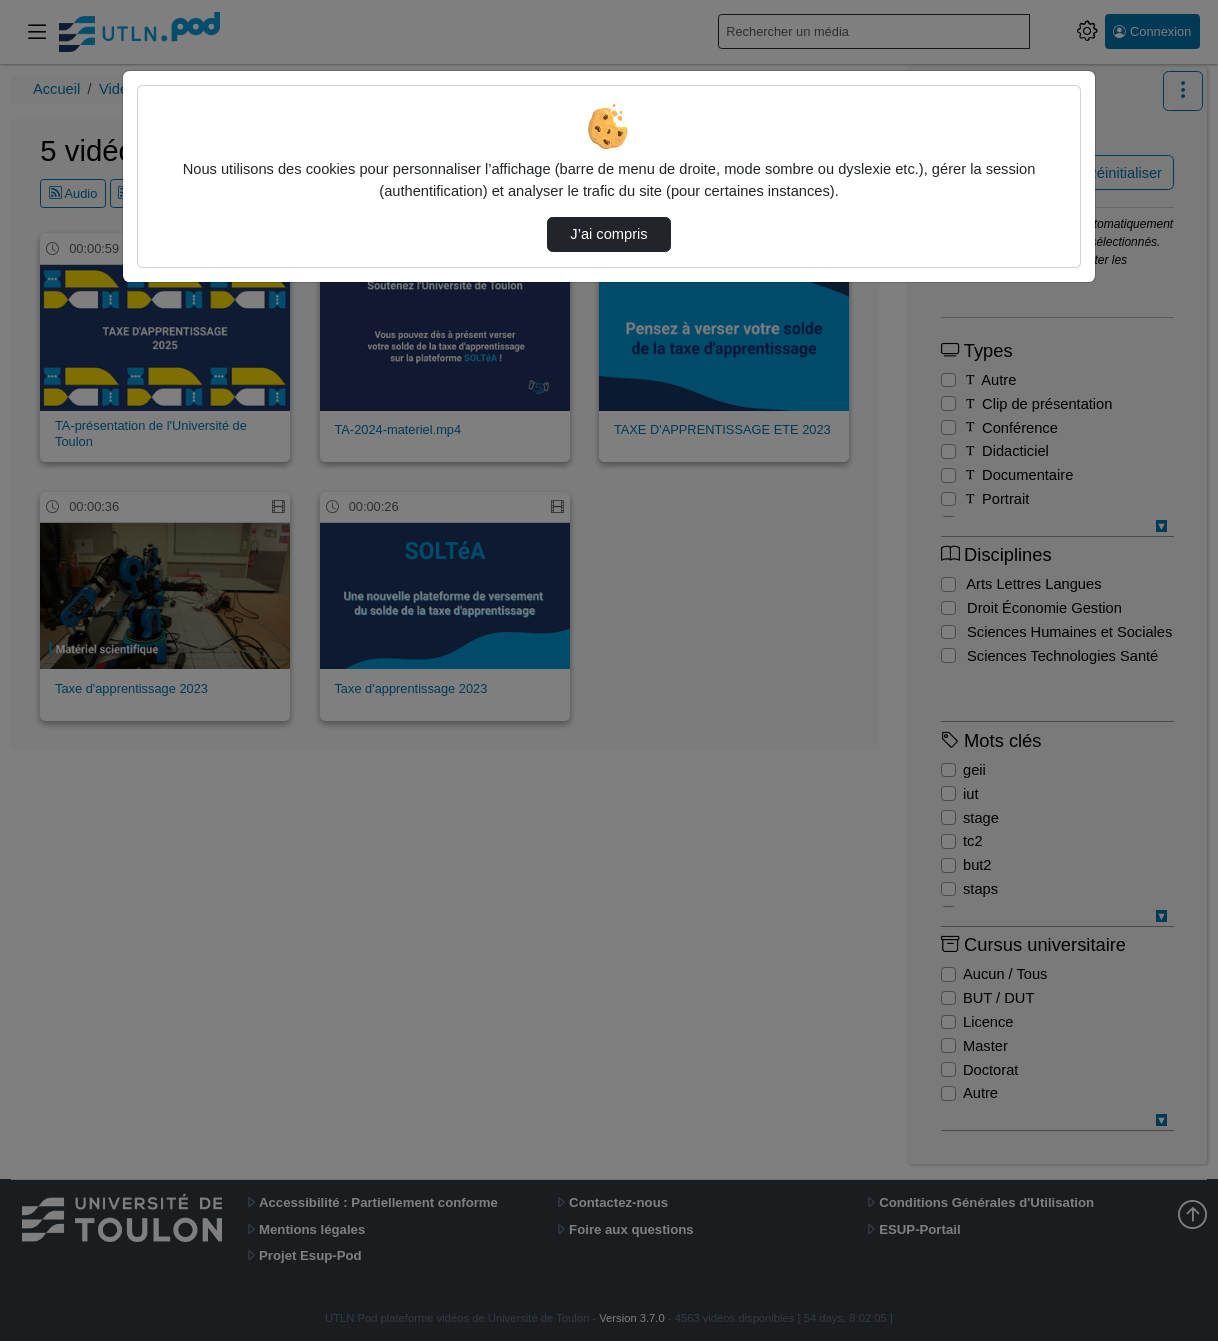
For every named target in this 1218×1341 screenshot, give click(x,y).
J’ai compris (608, 234)
